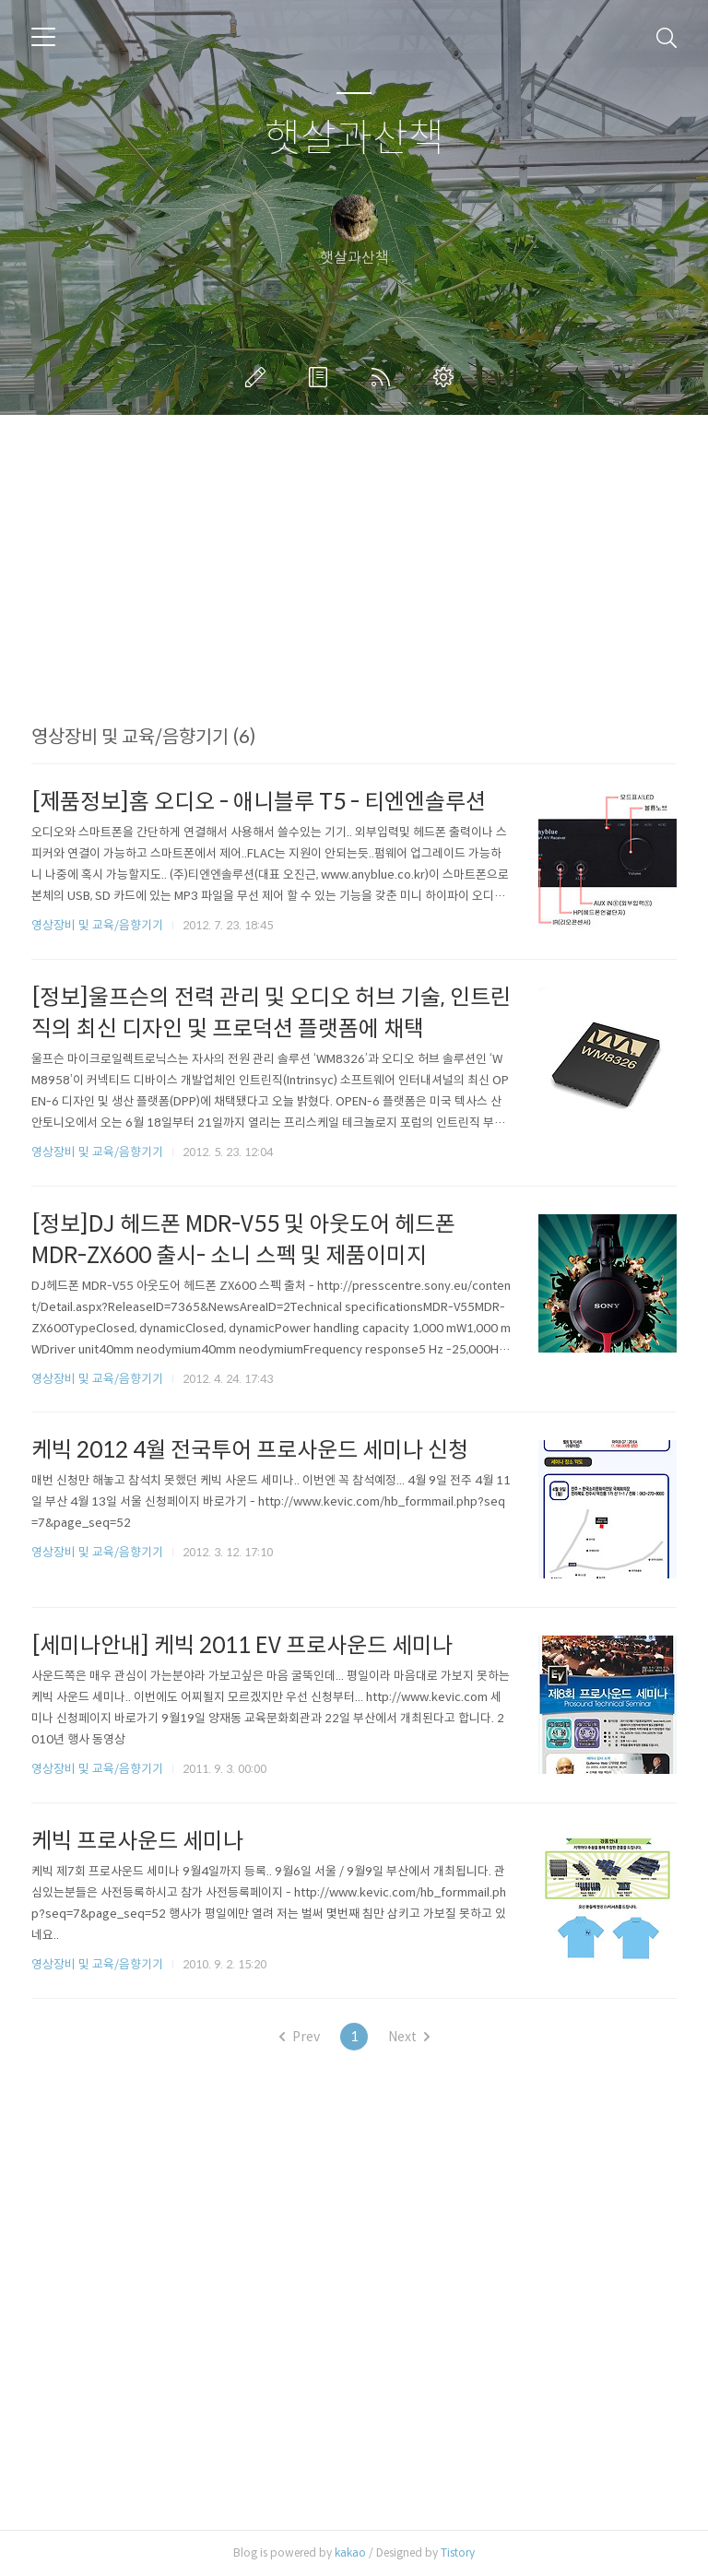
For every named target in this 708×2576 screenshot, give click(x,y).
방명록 (322, 377)
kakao (350, 2552)
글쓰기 (259, 377)
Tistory (458, 2552)
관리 (447, 377)
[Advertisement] (354, 596)
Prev (299, 2036)
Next (409, 2036)
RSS (384, 377)
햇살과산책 (354, 138)
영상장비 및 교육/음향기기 (97, 925)
